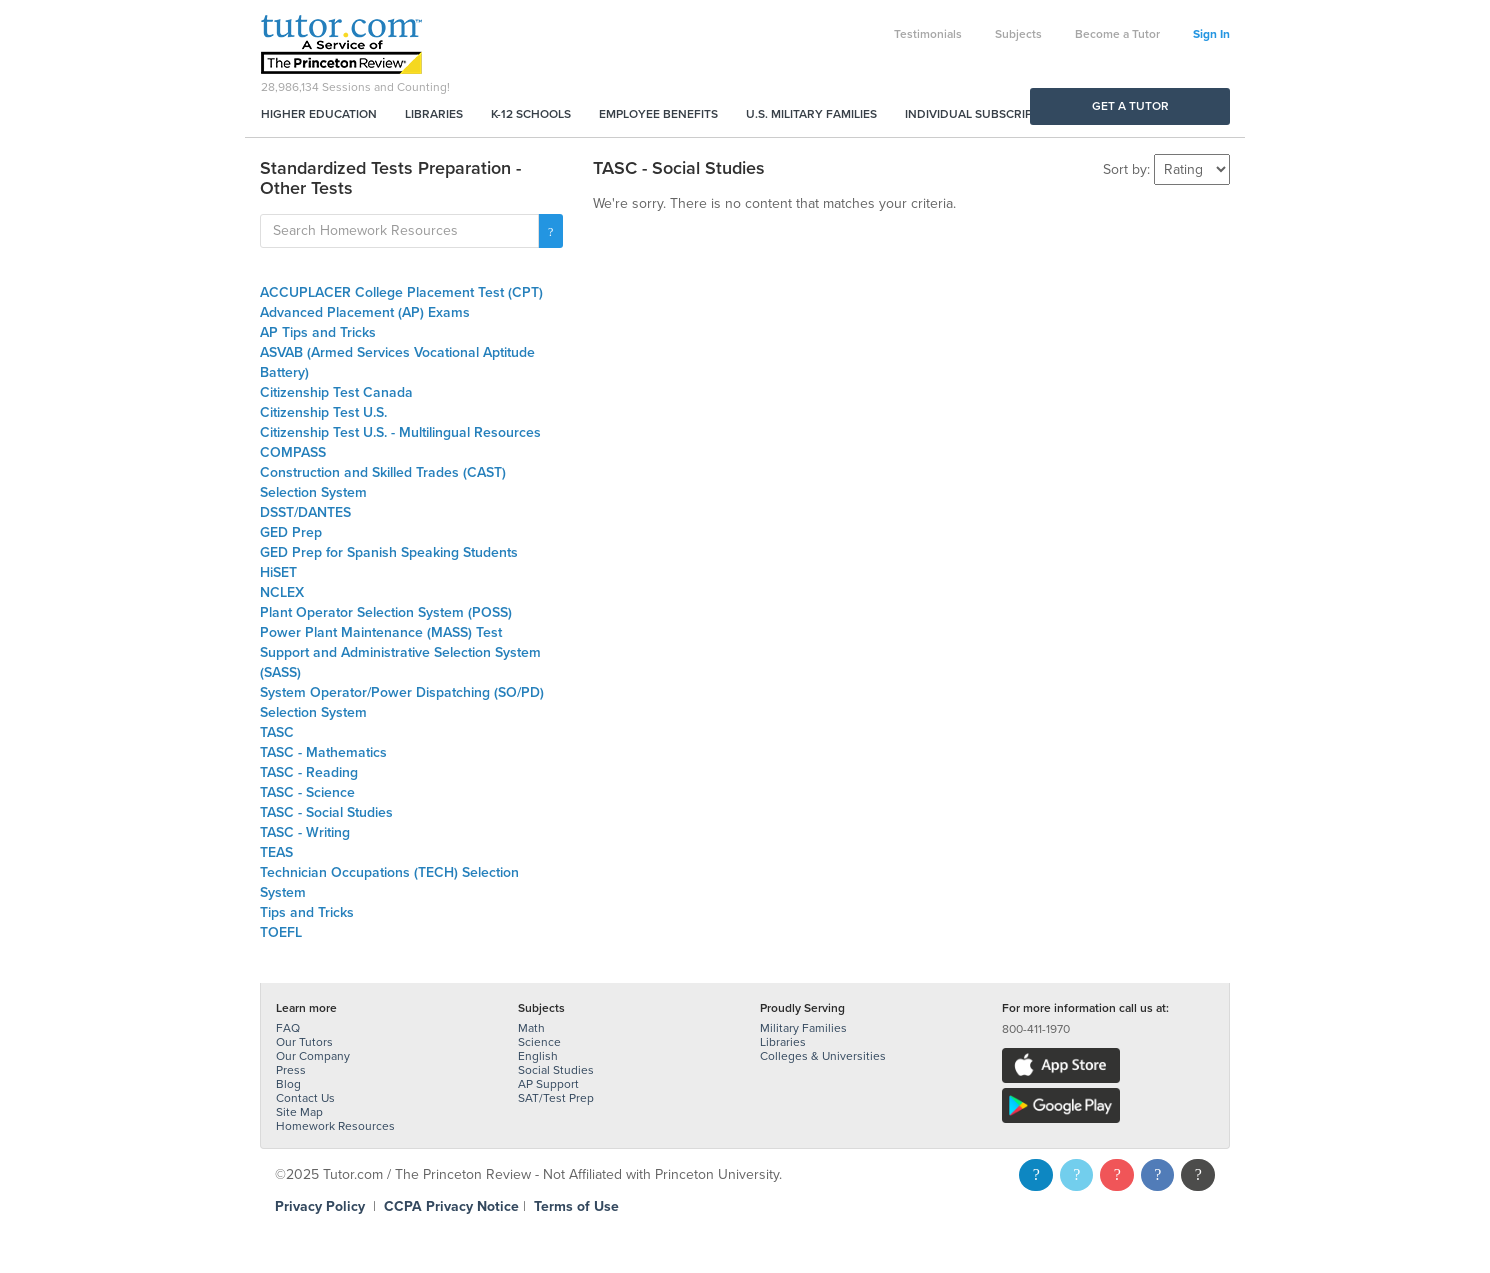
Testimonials (928, 34)
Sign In (1211, 34)
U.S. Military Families (811, 114)
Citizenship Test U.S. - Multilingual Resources (400, 432)
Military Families (803, 1028)
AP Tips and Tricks (318, 332)
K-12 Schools (531, 114)
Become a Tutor (1117, 34)
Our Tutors (304, 1042)
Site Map (299, 1112)
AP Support (548, 1084)
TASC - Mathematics (323, 752)
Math (531, 1028)
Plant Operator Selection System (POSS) (386, 612)
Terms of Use (576, 1206)
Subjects (1018, 34)
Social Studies (556, 1070)
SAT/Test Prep (556, 1098)
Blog (288, 1084)
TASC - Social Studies (326, 812)
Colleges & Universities (823, 1056)
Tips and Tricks (307, 912)
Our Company (313, 1056)
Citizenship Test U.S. (323, 412)
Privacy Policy (320, 1206)
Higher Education (319, 114)
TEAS (276, 852)
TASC (277, 732)
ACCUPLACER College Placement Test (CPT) (401, 292)
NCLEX (282, 592)
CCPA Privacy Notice (451, 1206)
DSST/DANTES (305, 512)
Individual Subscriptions (986, 114)
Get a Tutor (1130, 106)
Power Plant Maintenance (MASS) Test (381, 632)
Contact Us (305, 1098)
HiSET (278, 572)
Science (539, 1042)
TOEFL (281, 932)
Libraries (434, 114)
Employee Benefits (658, 114)
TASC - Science (307, 792)
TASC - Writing (305, 832)
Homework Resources (335, 1126)
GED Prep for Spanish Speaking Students (389, 552)
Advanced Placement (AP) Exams (365, 312)
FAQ (288, 1028)
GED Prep (291, 532)
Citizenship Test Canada (336, 392)
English (538, 1056)
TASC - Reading (309, 772)
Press (291, 1070)
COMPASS (293, 452)
